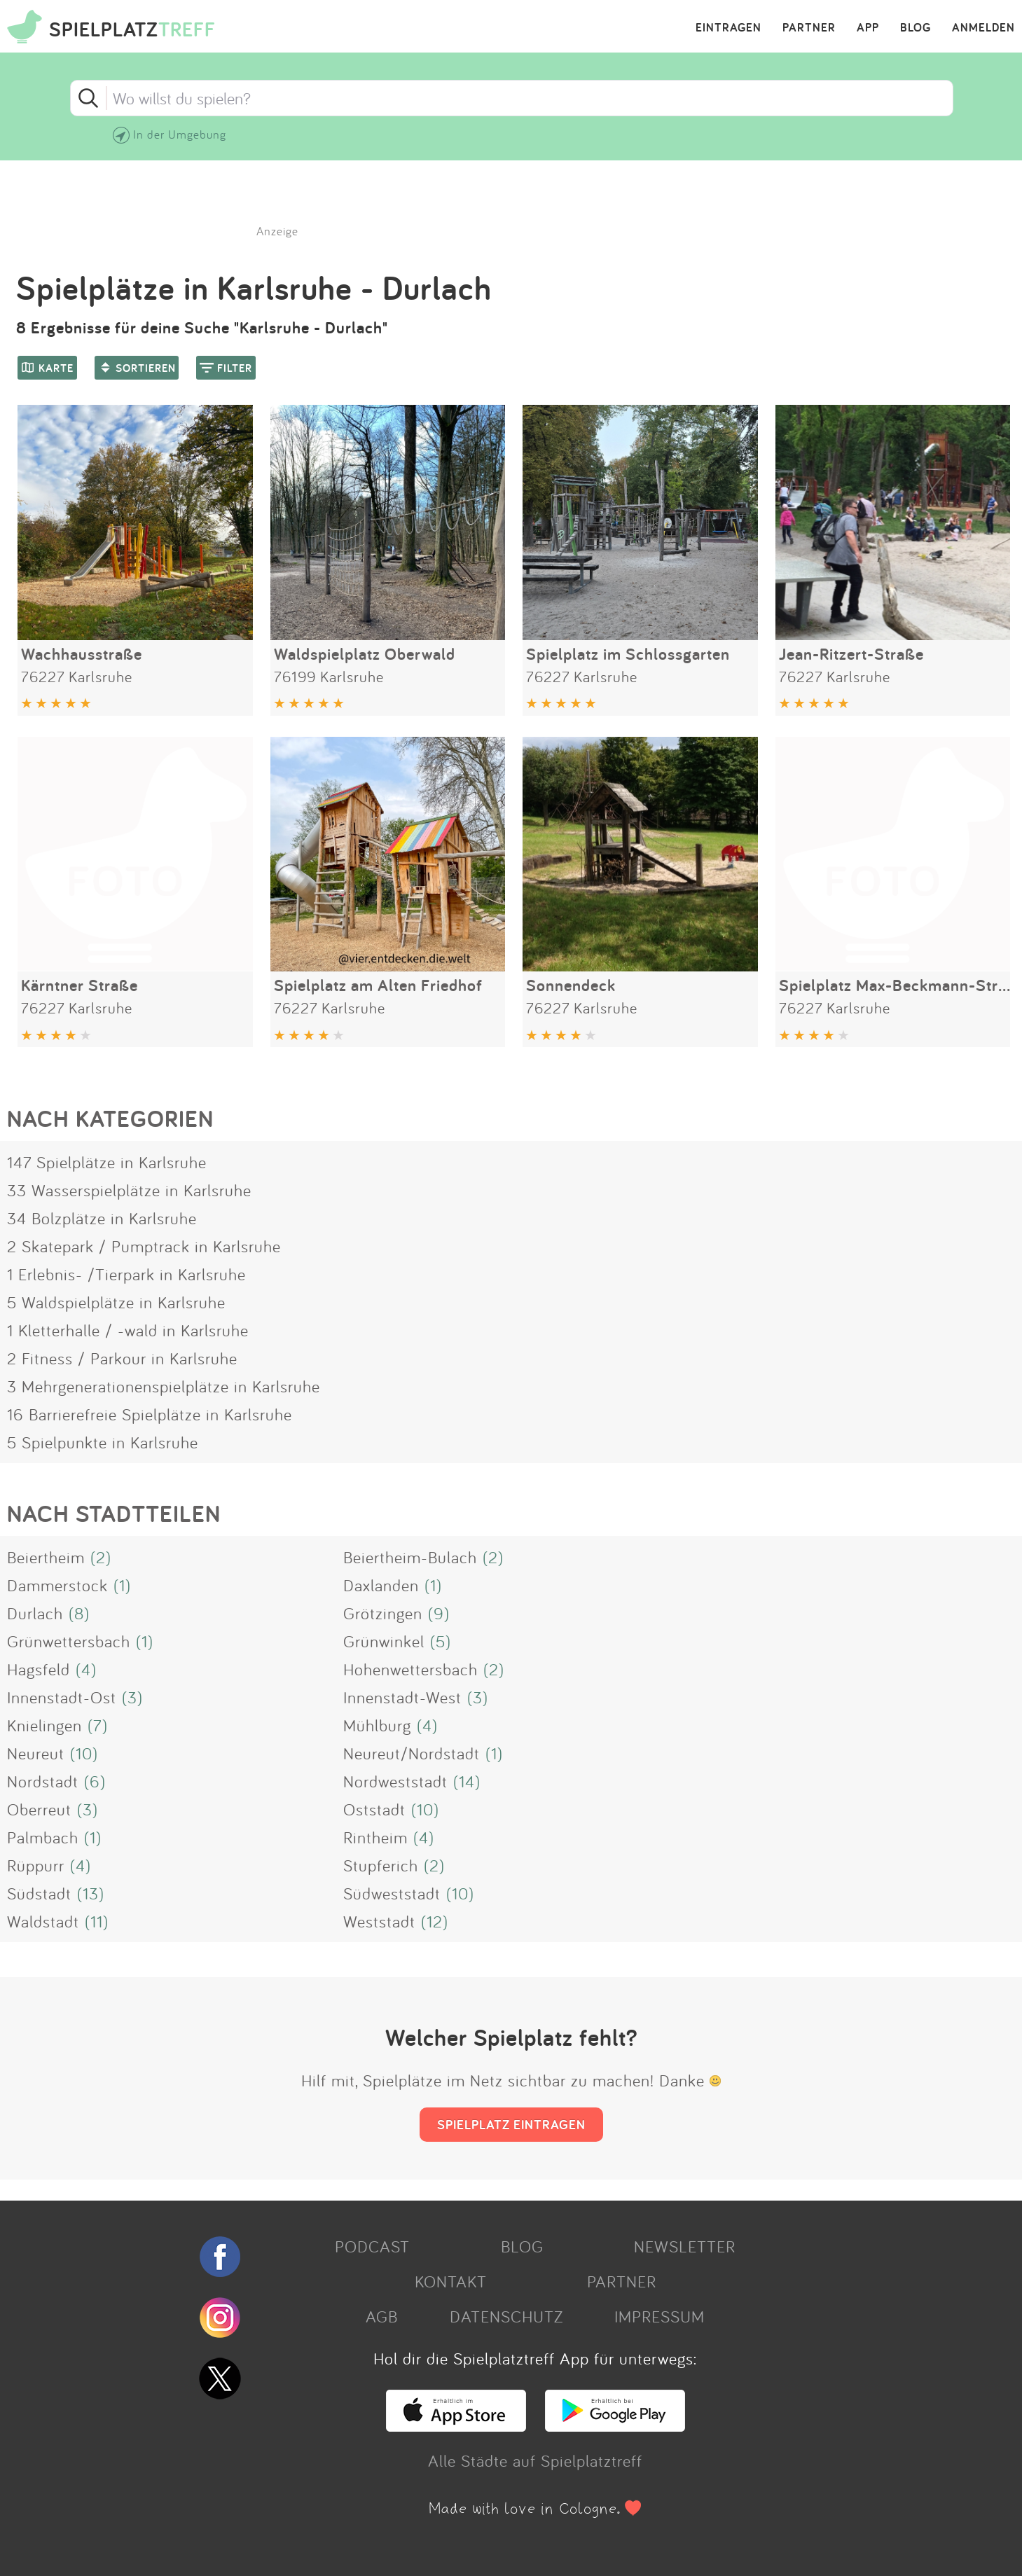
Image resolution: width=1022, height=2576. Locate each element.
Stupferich (380, 1865)
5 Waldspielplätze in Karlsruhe (116, 1302)
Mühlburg (377, 1725)
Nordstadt (42, 1781)
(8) (79, 1612)
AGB (382, 2316)
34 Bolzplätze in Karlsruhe (102, 1217)
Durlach (35, 1612)
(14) (467, 1781)
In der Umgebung (179, 134)
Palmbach (42, 1837)
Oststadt (374, 1809)
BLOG (915, 28)
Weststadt (379, 1921)
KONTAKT (451, 2281)
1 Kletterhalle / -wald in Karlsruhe (128, 1330)
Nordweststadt (395, 1781)
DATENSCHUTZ (506, 2316)
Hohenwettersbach (410, 1669)
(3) (132, 1697)
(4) (86, 1669)
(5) (440, 1640)
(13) (90, 1893)
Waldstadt (43, 1921)
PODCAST (372, 2246)
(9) (439, 1612)
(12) (434, 1921)
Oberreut (39, 1809)
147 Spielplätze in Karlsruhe (107, 1161)
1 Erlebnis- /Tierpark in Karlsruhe (126, 1273)
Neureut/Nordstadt (411, 1753)
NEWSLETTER (685, 2246)
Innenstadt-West (402, 1697)
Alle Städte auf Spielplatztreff (535, 2460)
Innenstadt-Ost (61, 1697)
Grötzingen (382, 1612)
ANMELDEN (983, 28)
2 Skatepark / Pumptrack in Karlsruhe (144, 1245)
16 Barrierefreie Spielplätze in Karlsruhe (149, 1414)
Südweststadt (392, 1893)
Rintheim (375, 1837)
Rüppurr (35, 1865)
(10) (84, 1753)
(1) (122, 1584)
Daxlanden (381, 1584)
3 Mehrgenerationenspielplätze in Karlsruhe (163, 1386)
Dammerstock (57, 1584)
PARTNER (809, 28)
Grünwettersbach (68, 1640)
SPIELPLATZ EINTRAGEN (511, 2124)
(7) (98, 1725)
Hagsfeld (38, 1669)
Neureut (35, 1753)
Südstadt (39, 1893)
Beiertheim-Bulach (410, 1556)
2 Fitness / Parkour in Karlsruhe (122, 1358)
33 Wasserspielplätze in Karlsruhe (129, 1189)
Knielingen (44, 1725)
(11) (97, 1921)
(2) (100, 1556)
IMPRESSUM (659, 2316)
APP (868, 28)
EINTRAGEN (728, 28)
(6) (95, 1781)
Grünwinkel (383, 1640)
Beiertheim (46, 1556)
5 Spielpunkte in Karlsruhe (102, 1442)
